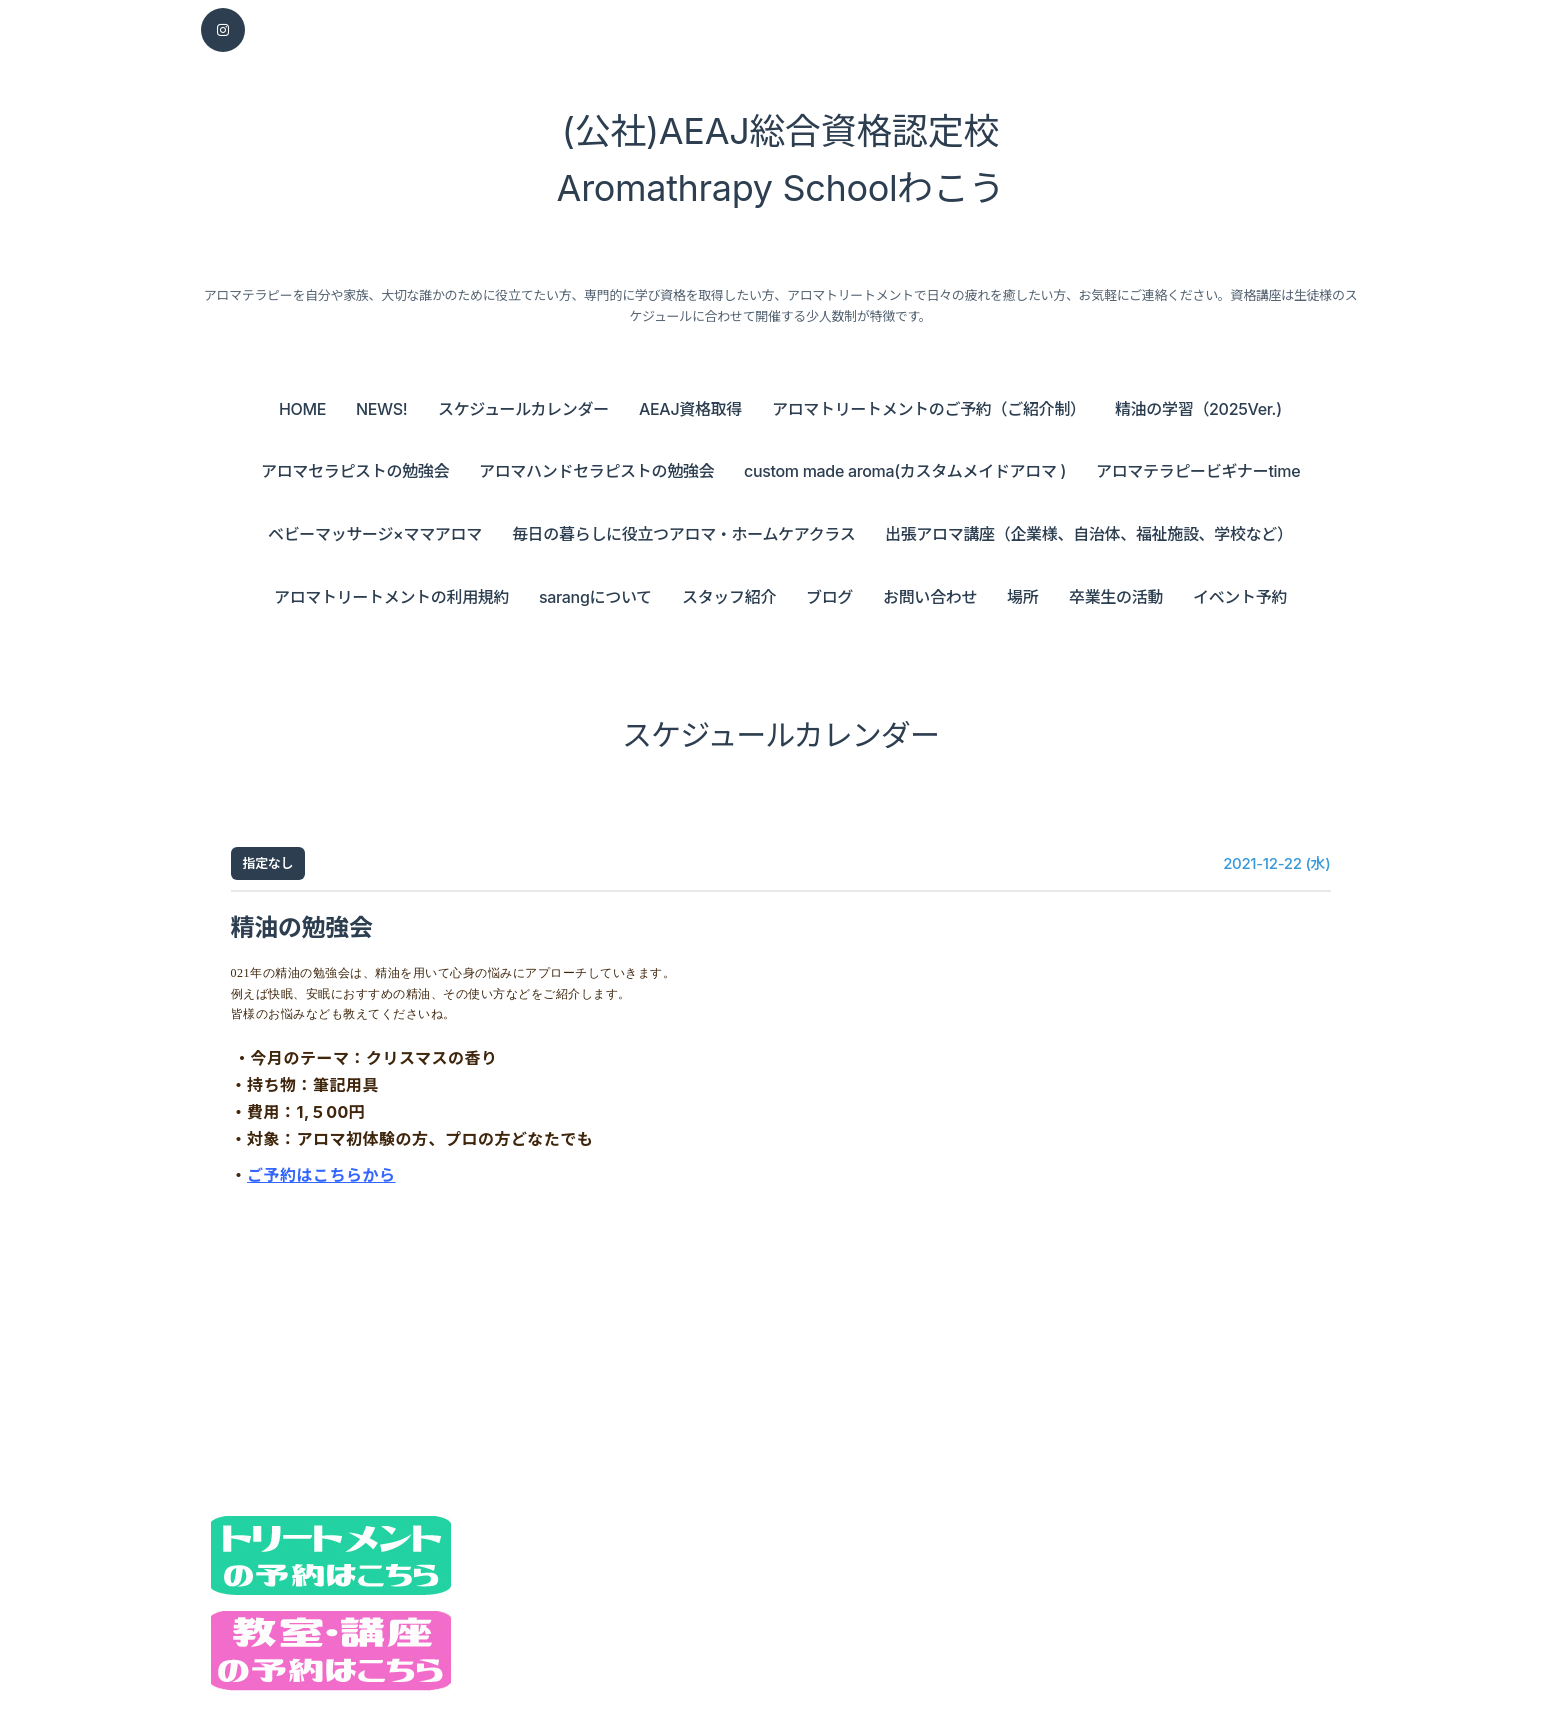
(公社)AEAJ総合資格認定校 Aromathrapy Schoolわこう (781, 160)
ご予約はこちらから (321, 1175)
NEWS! (381, 409)
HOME (302, 409)
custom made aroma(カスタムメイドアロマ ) (905, 471)
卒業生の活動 (1116, 597)
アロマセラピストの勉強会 (355, 471)
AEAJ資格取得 (690, 409)
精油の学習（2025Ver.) (1198, 409)
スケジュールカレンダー (523, 409)
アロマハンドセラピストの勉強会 (596, 471)
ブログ (829, 597)
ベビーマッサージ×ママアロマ (375, 534)
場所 (1022, 597)
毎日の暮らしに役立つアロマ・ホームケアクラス (683, 534)
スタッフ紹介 (729, 597)
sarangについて (595, 597)
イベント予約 (1240, 597)
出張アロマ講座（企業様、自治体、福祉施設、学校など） (1089, 534)
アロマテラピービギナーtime (1198, 471)
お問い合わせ (930, 597)
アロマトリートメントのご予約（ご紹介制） (929, 409)
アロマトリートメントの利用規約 (391, 597)
